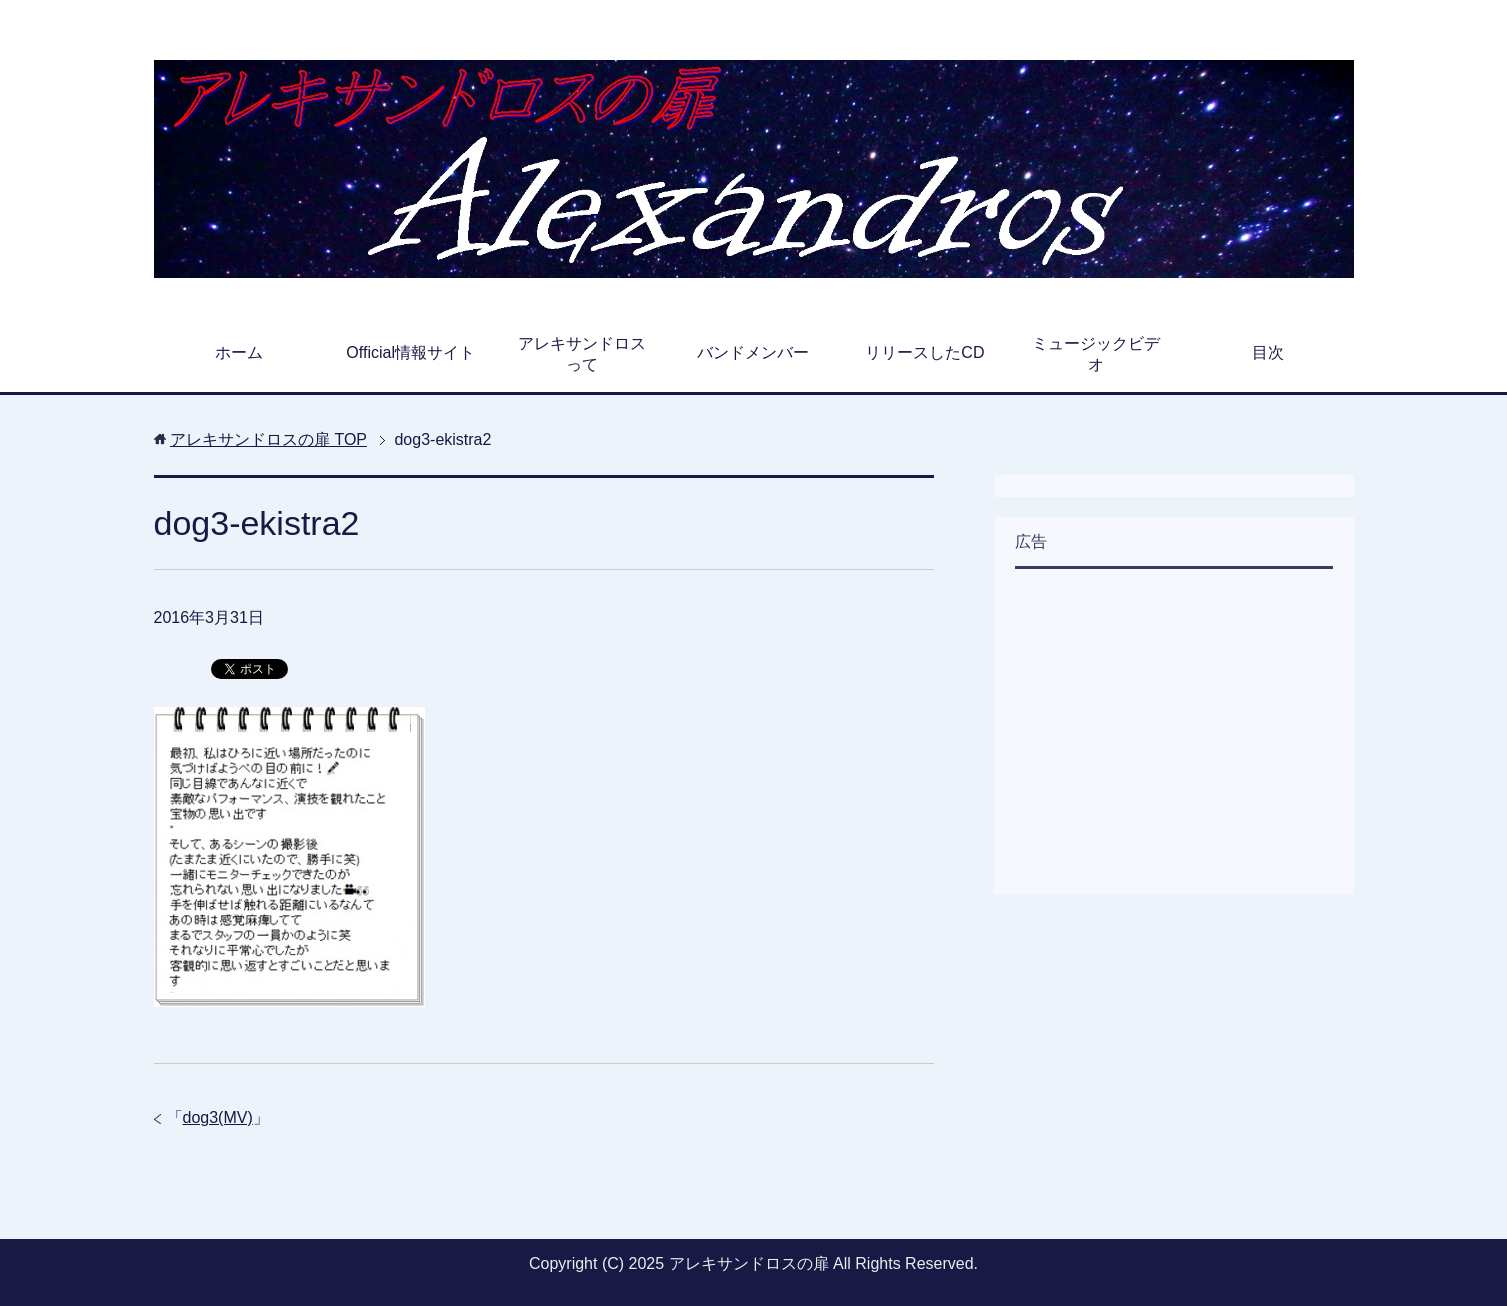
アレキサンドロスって (582, 354)
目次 (1268, 352)
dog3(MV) (218, 1117)
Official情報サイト (410, 352)
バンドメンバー (753, 352)
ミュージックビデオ (1096, 354)
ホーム (239, 352)
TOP (268, 439)
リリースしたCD (924, 352)
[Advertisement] (1165, 729)
